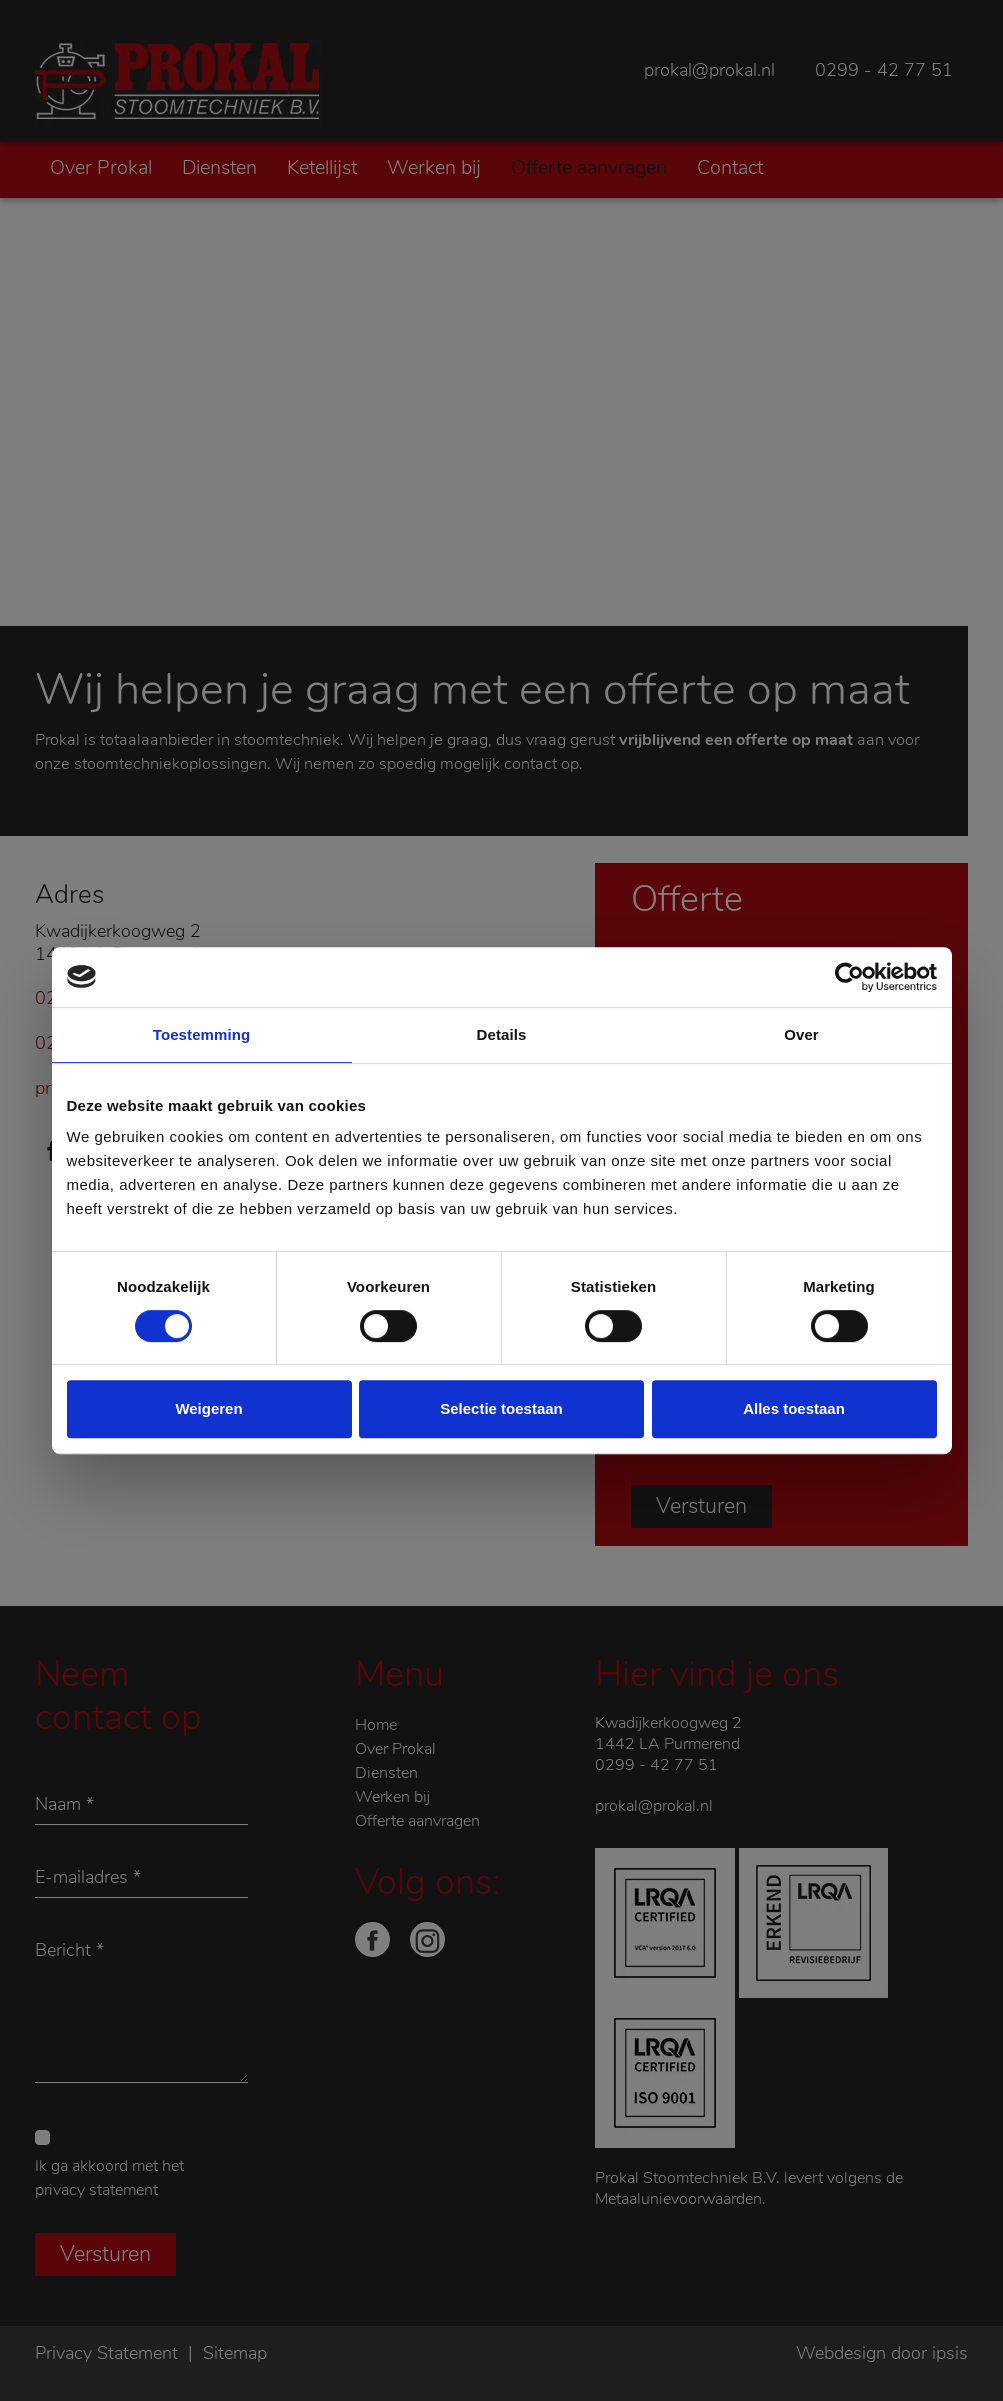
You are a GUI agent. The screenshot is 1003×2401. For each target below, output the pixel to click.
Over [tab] (801, 1034)
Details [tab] (502, 1034)
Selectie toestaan (501, 1408)
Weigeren (208, 1408)
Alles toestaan (794, 1408)
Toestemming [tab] (202, 1034)
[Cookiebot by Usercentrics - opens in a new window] (849, 977)
